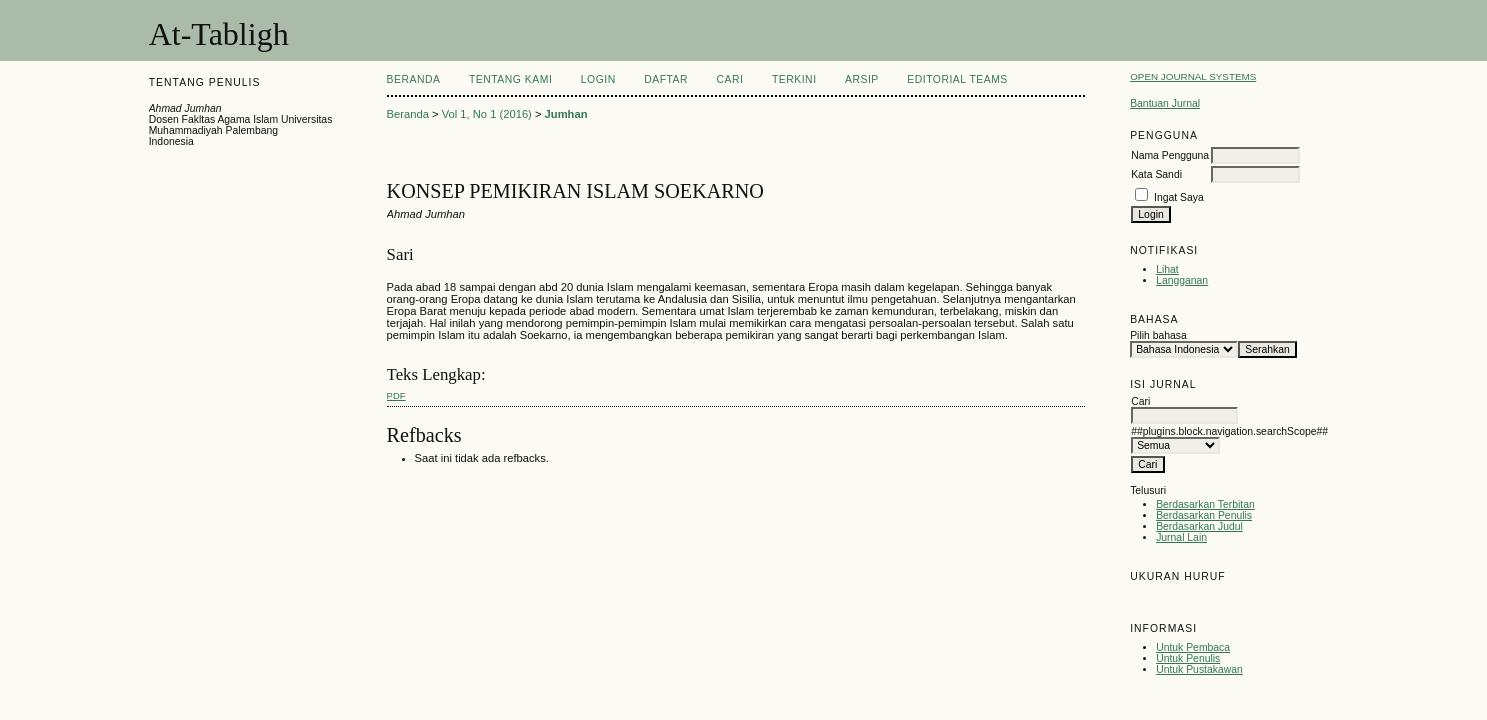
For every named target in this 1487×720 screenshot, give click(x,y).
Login (598, 79)
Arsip (862, 79)
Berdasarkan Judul (1199, 526)
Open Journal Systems (1193, 76)
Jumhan (566, 114)
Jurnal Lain (1181, 537)
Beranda (414, 79)
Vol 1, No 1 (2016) (487, 114)
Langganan (1182, 280)
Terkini (794, 79)
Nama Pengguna (1170, 155)
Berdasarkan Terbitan (1205, 504)
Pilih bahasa (1158, 335)
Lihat (1167, 269)
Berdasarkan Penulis (1204, 515)
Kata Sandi (1156, 174)
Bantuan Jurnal (1165, 103)
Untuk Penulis (1188, 658)
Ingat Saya (1179, 197)
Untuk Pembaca (1193, 647)
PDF (396, 395)
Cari (730, 79)
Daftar (666, 79)
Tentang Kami (510, 79)
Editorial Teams (957, 79)
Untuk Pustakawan (1199, 669)
